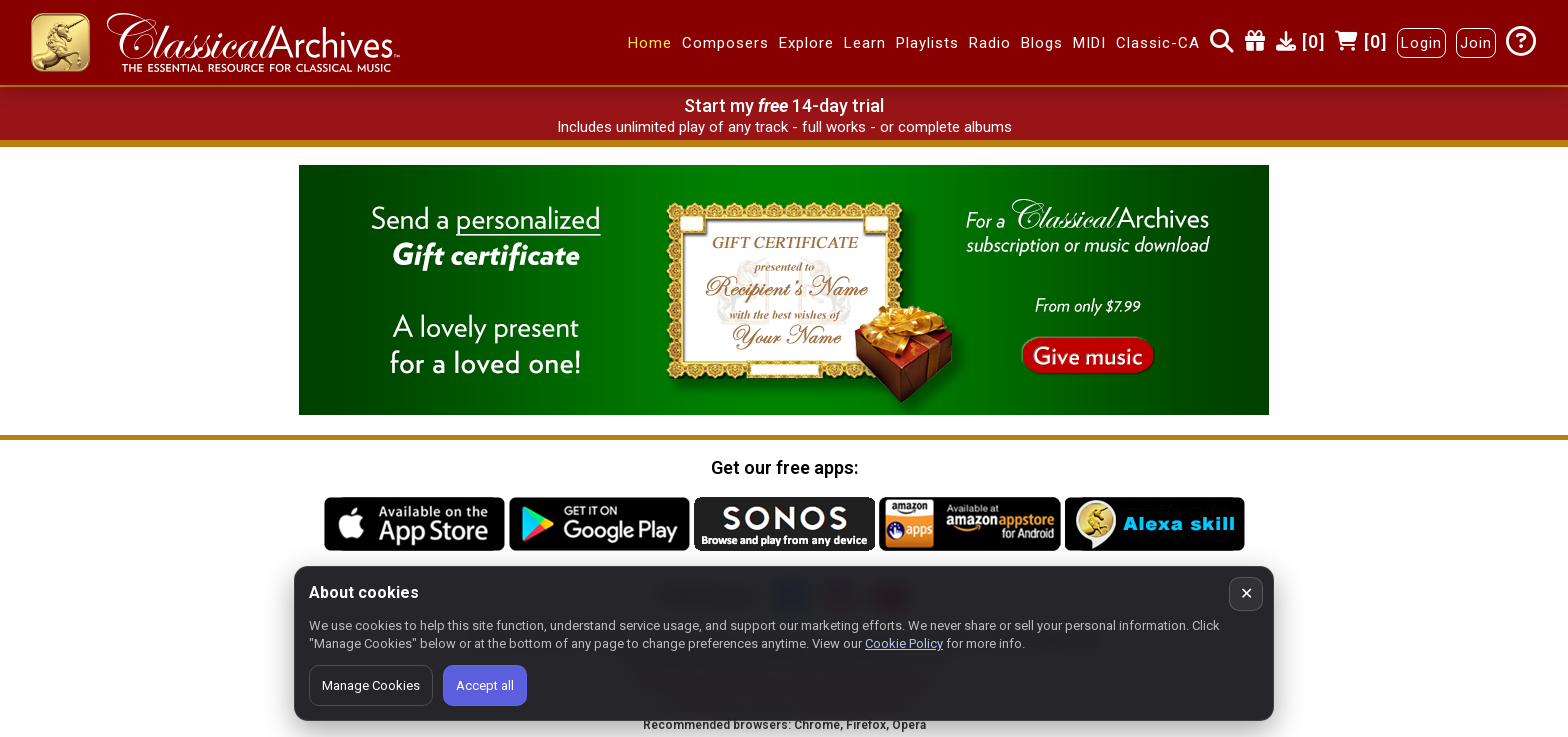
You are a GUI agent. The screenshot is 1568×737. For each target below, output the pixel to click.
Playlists (927, 43)
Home (650, 43)
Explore (806, 43)
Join (1476, 43)
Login (1421, 43)
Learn (865, 43)
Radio (990, 43)
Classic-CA (1158, 43)
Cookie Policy (904, 643)
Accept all (485, 685)
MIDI (1089, 43)
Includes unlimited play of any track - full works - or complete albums (784, 127)
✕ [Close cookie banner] (1246, 593)
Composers (725, 43)
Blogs (1042, 43)
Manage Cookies (371, 685)
